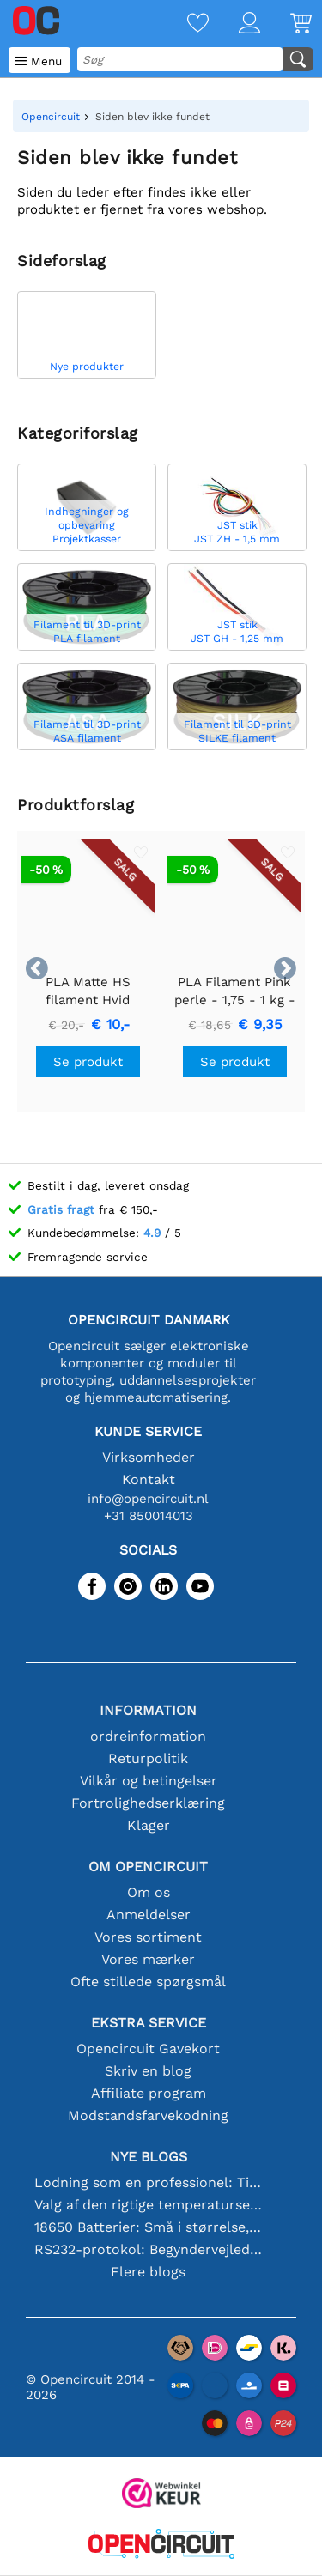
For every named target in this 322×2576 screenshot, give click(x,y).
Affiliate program (148, 2093)
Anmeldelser (148, 1914)
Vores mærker (148, 1959)
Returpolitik (148, 1758)
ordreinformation (148, 1736)
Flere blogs (148, 2272)
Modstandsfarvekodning (148, 2115)
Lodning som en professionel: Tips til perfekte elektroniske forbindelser (148, 2182)
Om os (148, 1892)
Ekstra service (148, 2023)
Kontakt (148, 1479)
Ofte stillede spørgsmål (148, 1981)
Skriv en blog (148, 2071)
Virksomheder (148, 1457)
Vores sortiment (148, 1937)
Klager (148, 1825)
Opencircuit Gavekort (148, 2048)
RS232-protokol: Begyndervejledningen (148, 2249)
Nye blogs (148, 2157)
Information (148, 1710)
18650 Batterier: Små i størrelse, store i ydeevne (148, 2227)
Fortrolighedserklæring (148, 1803)
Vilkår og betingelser (148, 1781)
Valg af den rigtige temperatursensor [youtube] (148, 2205)
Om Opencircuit (148, 1866)
